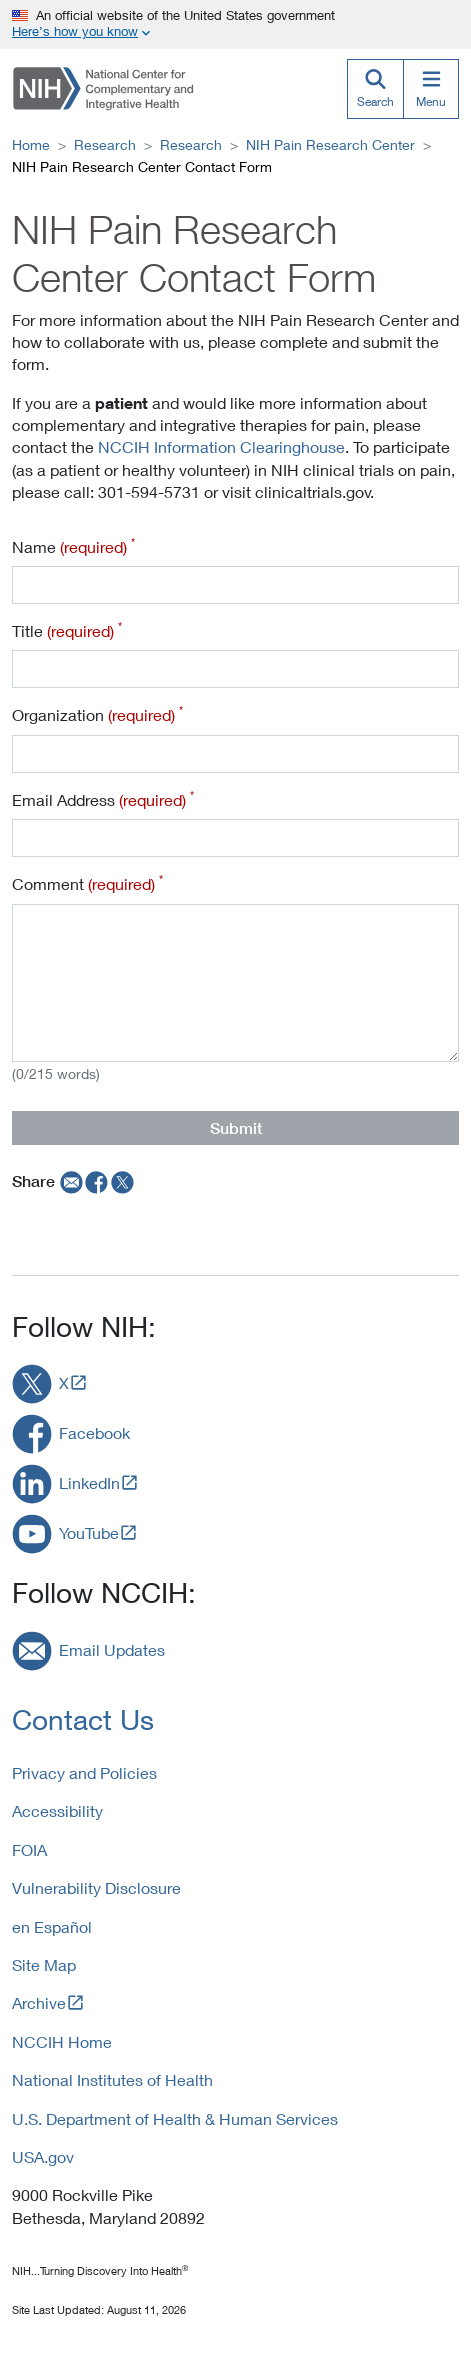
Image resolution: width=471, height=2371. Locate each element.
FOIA (29, 1849)
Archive (39, 2002)
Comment (87, 883)
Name (73, 546)
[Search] (375, 89)
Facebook (94, 1432)
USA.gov (43, 2156)
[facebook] (97, 1181)
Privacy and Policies (84, 1772)
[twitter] (123, 1181)
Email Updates (112, 1649)
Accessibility (57, 1810)
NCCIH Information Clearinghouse (221, 446)
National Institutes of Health (112, 2079)
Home (31, 144)
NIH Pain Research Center (330, 144)
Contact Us (83, 1719)
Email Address (103, 799)
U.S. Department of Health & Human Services (175, 2118)
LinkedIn (89, 1482)
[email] (69, 1181)
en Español (52, 1926)
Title (67, 630)
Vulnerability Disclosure (96, 1887)
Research (105, 144)
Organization (97, 714)
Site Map (44, 1964)
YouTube (89, 1532)
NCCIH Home (62, 2041)
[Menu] (431, 89)
